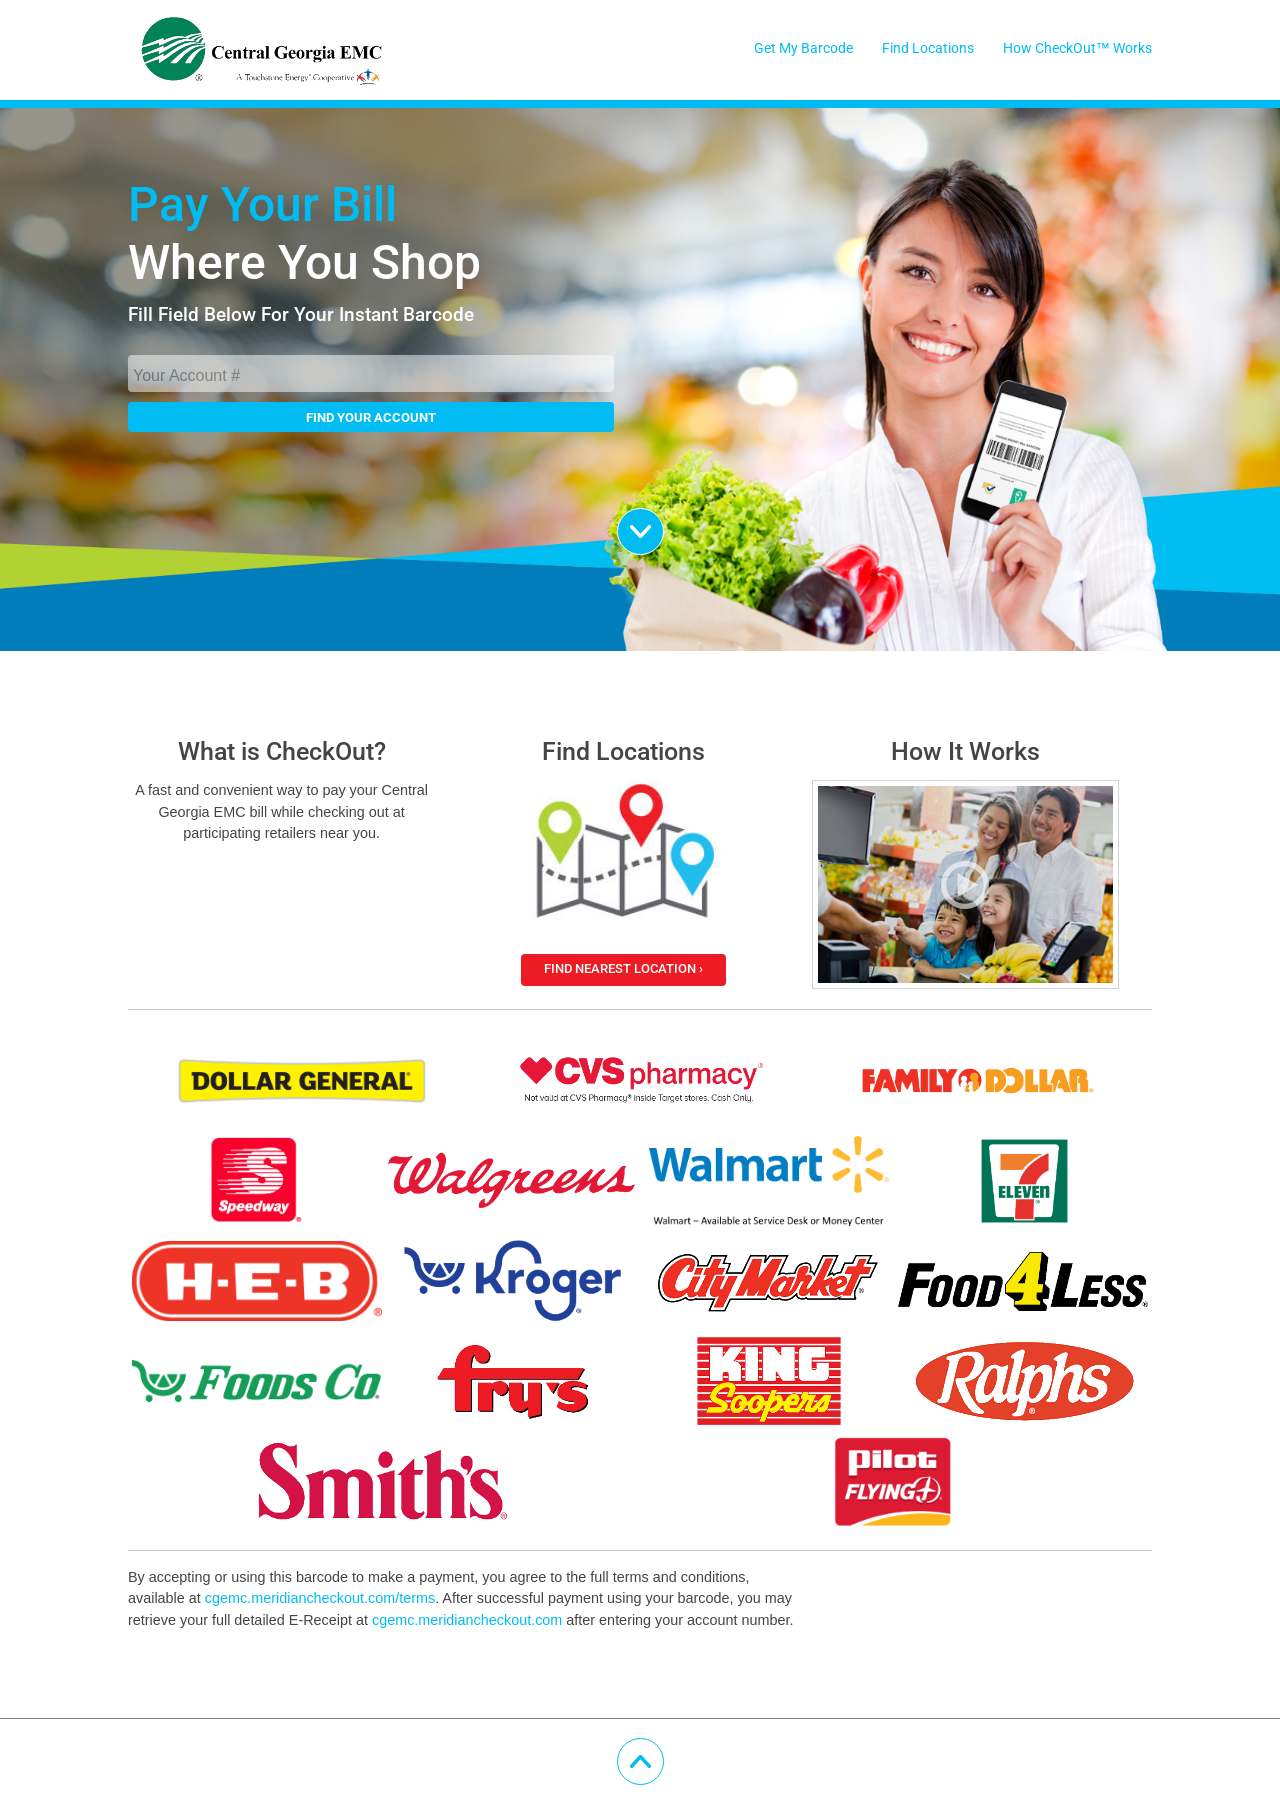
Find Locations (928, 48)
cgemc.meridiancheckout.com (467, 1620)
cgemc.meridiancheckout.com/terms (320, 1598)
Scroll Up (663, 1751)
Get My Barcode (803, 48)
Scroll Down (663, 521)
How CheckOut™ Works (1077, 48)
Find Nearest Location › (623, 968)
